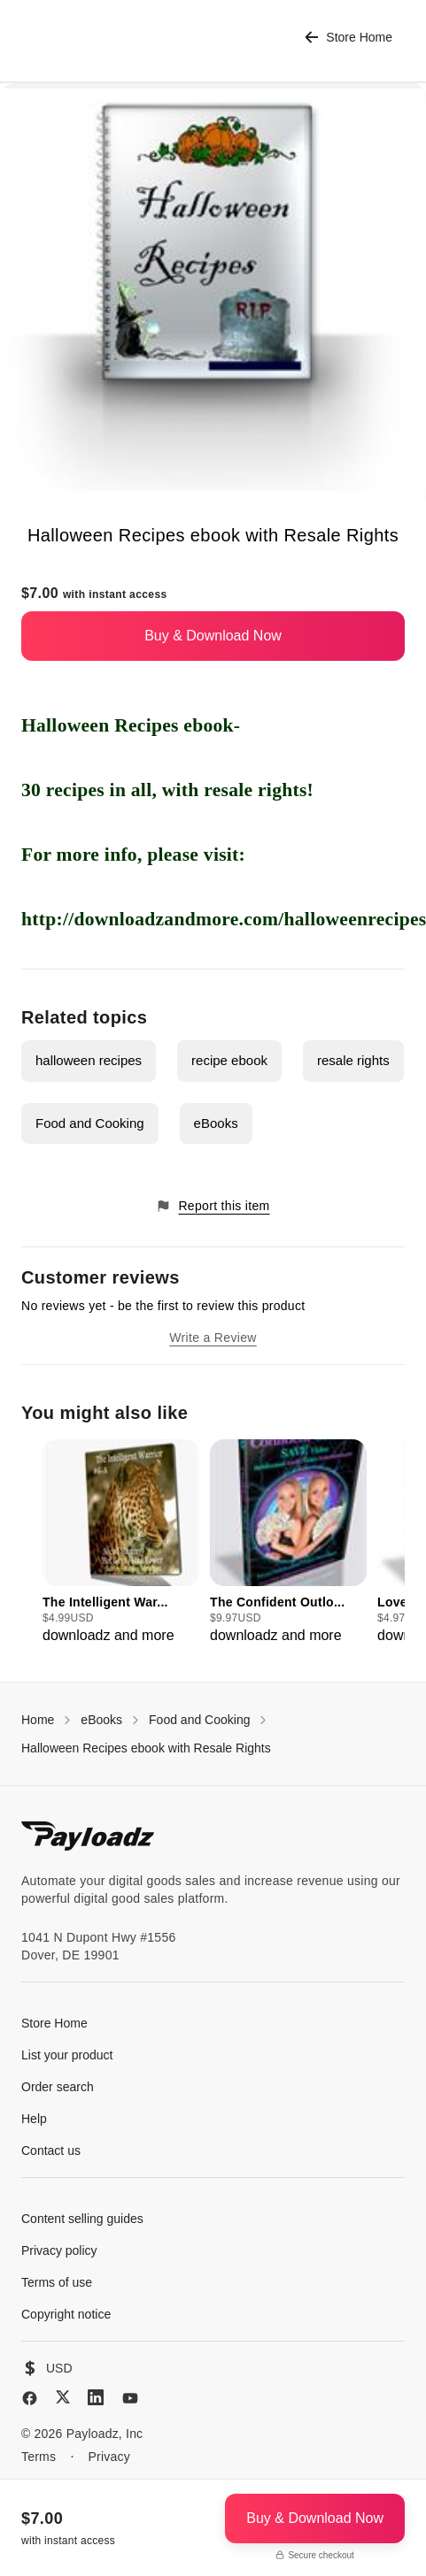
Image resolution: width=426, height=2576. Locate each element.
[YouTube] (130, 2398)
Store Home (348, 37)
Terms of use (56, 2282)
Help (34, 2119)
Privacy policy (59, 2250)
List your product (67, 2055)
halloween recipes (88, 1060)
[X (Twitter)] (63, 2396)
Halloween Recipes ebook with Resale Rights (146, 1748)
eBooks (216, 1123)
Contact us (51, 2150)
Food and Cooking (89, 1123)
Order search (57, 2087)
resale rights (353, 1060)
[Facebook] (29, 2398)
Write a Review (212, 1337)
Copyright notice (66, 2314)
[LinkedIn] (96, 2397)
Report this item (212, 1206)
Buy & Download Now (213, 635)
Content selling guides (82, 2219)
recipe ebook (229, 1060)
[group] (121, 1542)
